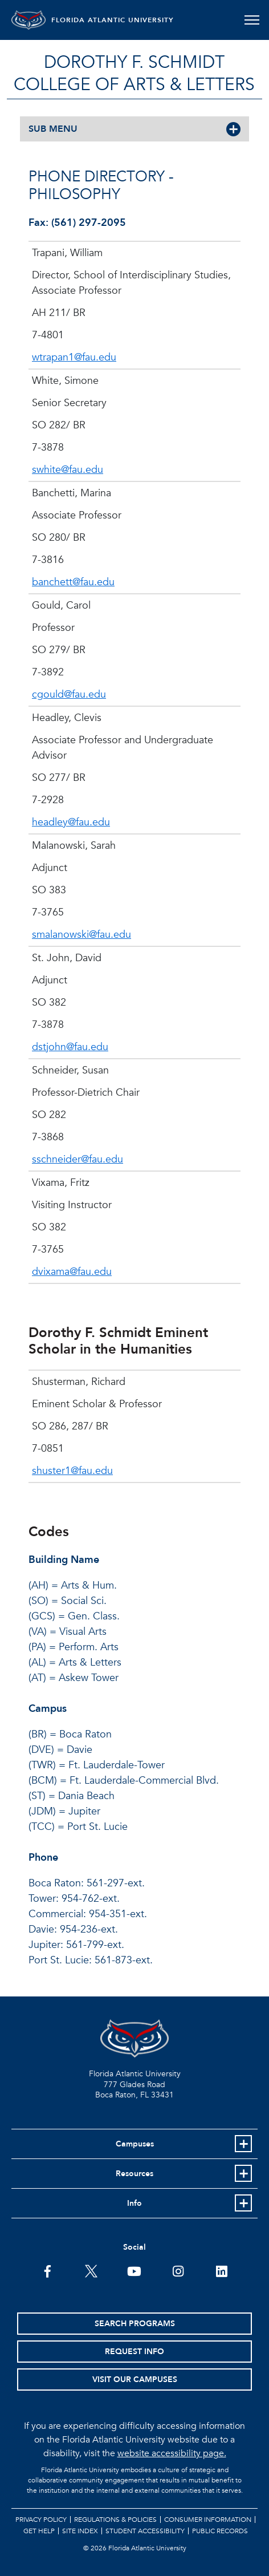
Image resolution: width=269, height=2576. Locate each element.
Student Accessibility (145, 2531)
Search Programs (135, 2323)
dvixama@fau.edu (72, 1272)
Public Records (220, 2531)
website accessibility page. (171, 2453)
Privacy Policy (41, 2519)
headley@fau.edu (71, 822)
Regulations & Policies (115, 2519)
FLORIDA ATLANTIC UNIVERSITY (112, 20)
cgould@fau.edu (69, 694)
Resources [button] (134, 2173)
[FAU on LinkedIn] (221, 2270)
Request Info (134, 2351)
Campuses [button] (135, 2143)
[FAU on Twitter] (91, 2270)
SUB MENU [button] (53, 129)
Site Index (80, 2531)
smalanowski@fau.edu (81, 934)
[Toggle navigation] (251, 20)
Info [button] (134, 2203)
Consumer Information (207, 2519)
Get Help (39, 2531)
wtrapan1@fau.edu (74, 357)
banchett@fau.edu (73, 582)
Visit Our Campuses (134, 2379)
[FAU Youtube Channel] (134, 2270)
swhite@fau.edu (67, 470)
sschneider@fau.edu (77, 1159)
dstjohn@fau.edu (70, 1047)
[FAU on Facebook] (47, 2270)
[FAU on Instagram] (178, 2270)
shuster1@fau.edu (72, 1471)
